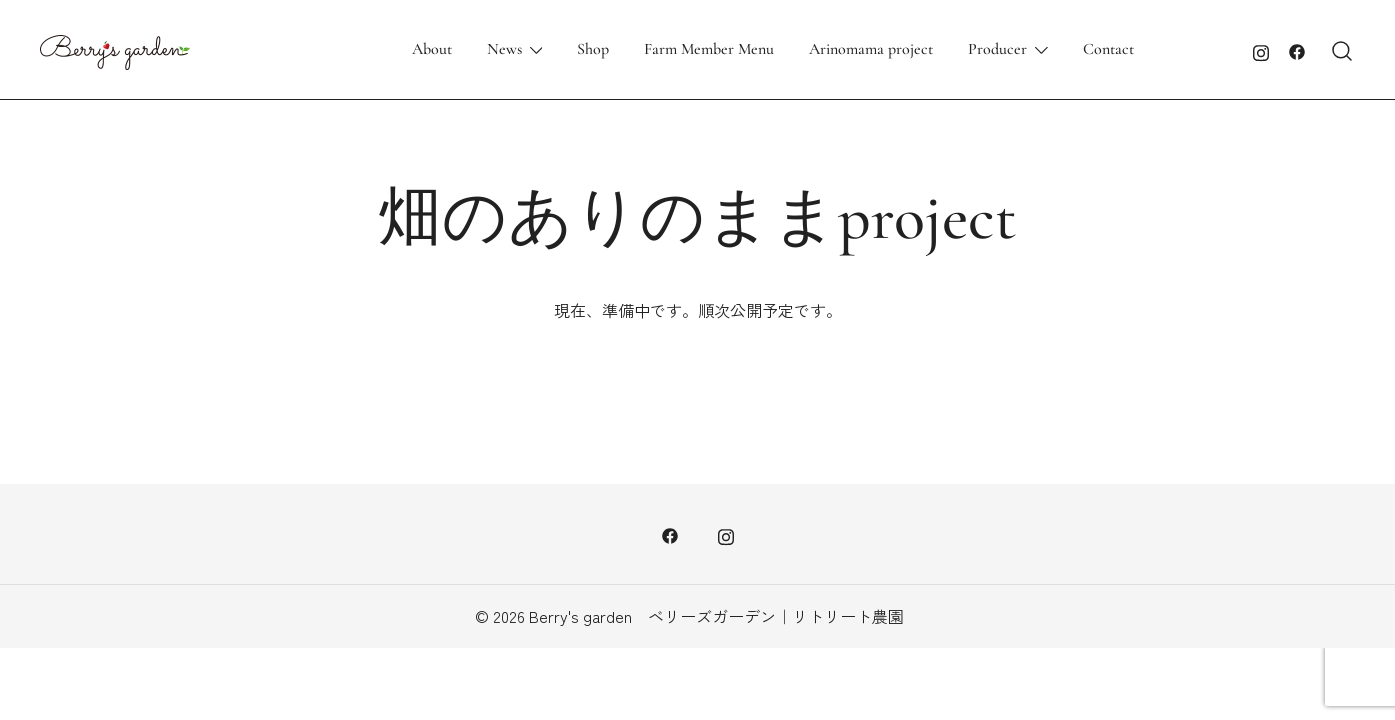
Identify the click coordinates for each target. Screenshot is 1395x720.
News (504, 49)
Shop (593, 49)
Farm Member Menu (709, 49)
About (432, 49)
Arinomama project (871, 49)
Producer (997, 49)
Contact (1108, 49)
